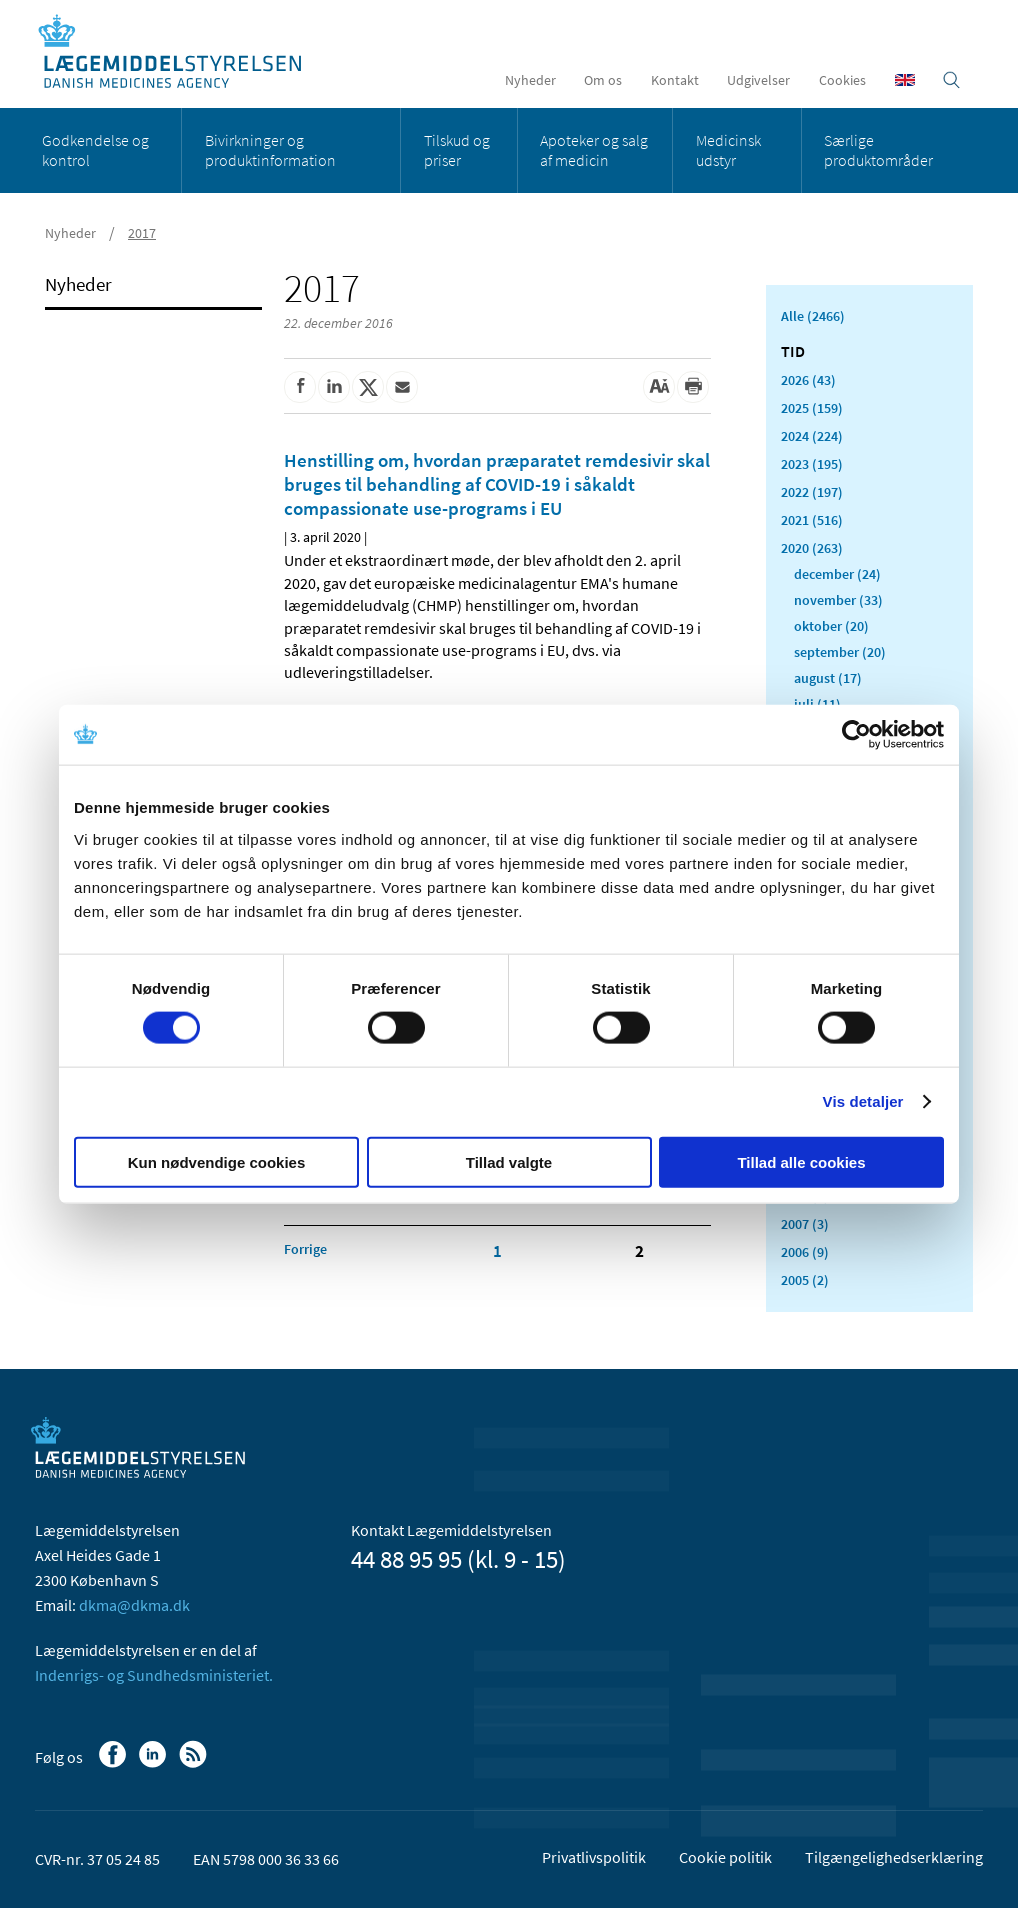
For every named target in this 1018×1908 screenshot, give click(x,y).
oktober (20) (831, 626)
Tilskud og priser (457, 150)
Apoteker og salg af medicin (594, 150)
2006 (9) (805, 1252)
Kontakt (675, 80)
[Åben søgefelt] (951, 80)
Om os (603, 80)
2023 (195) (812, 464)
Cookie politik (725, 1857)
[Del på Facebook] (300, 387)
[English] (905, 80)
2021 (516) (812, 520)
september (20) (840, 652)
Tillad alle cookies (801, 1161)
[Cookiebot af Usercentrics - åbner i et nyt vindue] (856, 735)
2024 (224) (812, 436)
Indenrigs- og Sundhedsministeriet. (154, 1675)
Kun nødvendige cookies (217, 1161)
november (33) (838, 600)
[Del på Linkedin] (334, 387)
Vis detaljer (863, 1101)
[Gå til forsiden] (180, 52)
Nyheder (530, 80)
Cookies (842, 80)
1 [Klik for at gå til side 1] (497, 1251)
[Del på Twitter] (368, 387)
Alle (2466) (813, 316)
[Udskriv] (693, 387)
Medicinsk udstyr (728, 150)
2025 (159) (812, 408)
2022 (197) (812, 492)
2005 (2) (805, 1280)
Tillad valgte (509, 1161)
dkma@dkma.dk (134, 1605)
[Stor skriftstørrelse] (659, 387)
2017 (142, 233)
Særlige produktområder (878, 150)
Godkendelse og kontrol (95, 150)
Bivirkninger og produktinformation (270, 150)
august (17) (828, 678)
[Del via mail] (402, 387)
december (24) (837, 574)
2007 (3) (805, 1224)
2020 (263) (812, 548)
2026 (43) (808, 380)
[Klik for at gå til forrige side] (305, 1249)
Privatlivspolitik (594, 1857)
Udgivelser (758, 80)
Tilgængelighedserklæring (894, 1857)
